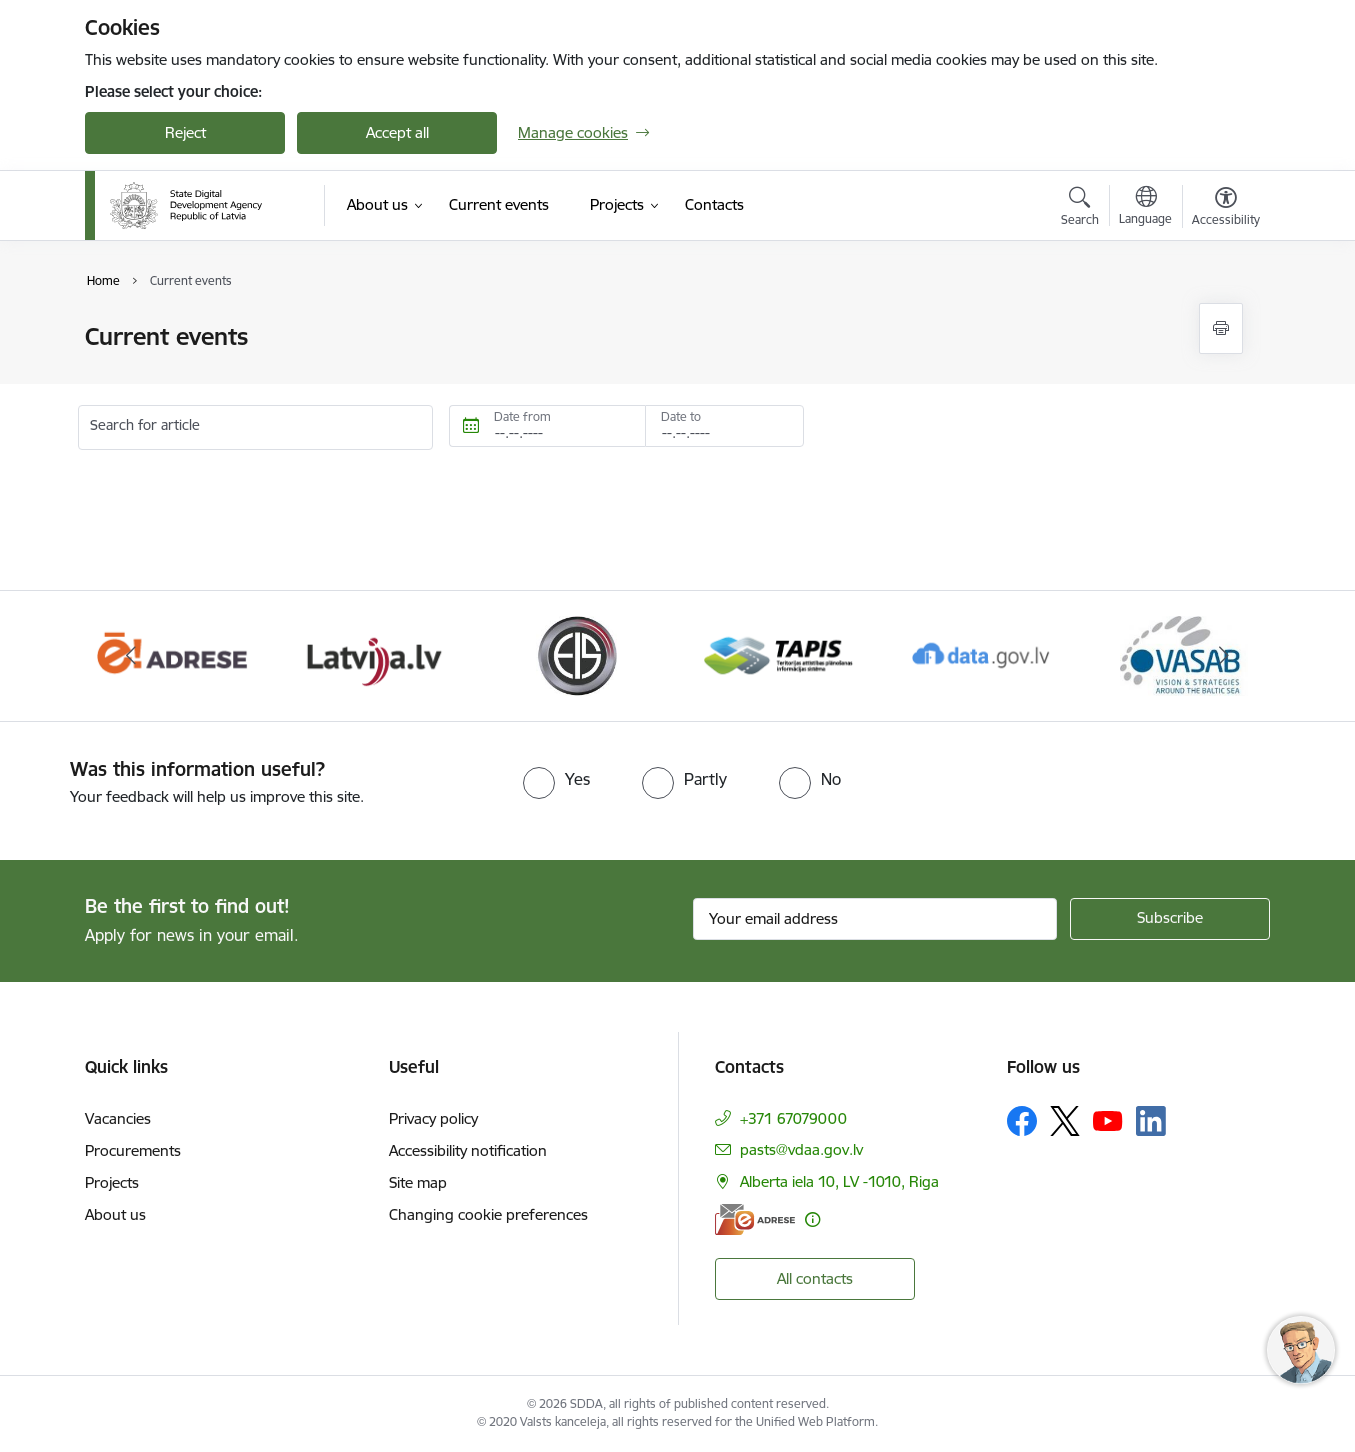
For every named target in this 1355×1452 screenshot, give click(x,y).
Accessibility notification (468, 1150)
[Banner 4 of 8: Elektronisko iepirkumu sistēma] (576, 654)
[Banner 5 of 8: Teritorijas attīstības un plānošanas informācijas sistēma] (778, 654)
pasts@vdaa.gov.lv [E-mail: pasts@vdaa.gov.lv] (801, 1149)
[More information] (812, 1219)
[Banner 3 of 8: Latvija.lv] (373, 654)
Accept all (397, 132)
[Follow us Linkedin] (1151, 1121)
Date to (681, 416)
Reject (185, 132)
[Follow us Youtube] (1108, 1120)
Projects (112, 1182)
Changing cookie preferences (488, 1214)
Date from (522, 416)
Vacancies (118, 1118)
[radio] (556, 779)
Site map (418, 1182)
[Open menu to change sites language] (1145, 208)
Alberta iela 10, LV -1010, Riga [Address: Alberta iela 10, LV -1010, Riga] (839, 1181)
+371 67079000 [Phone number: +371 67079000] (793, 1118)
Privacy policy (433, 1118)
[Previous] (131, 656)
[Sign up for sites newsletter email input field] (875, 919)
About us (115, 1214)
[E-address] (755, 1219)
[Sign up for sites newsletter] (1170, 919)
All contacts (815, 1278)
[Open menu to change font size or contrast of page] (1226, 209)
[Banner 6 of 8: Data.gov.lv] (981, 654)
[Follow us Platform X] (1065, 1121)
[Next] (1225, 656)
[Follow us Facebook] (1022, 1121)
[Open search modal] (1080, 209)
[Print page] (1221, 328)
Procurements (133, 1150)
